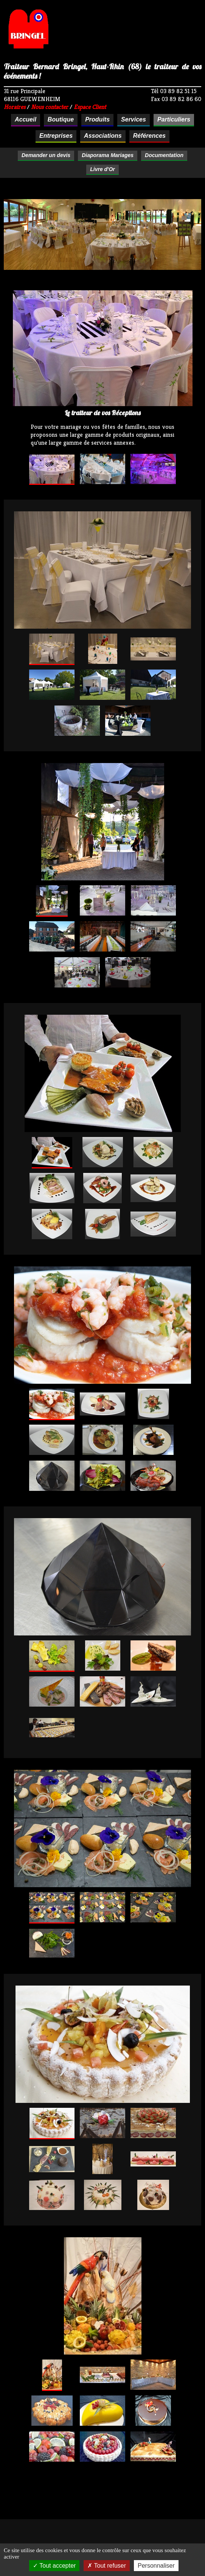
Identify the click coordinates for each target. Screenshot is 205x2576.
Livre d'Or (102, 169)
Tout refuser (106, 2565)
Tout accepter (54, 2565)
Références (149, 135)
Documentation (164, 155)
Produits (97, 119)
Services (133, 119)
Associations (103, 135)
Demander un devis (46, 155)
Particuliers (173, 119)
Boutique (61, 119)
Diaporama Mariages (108, 155)
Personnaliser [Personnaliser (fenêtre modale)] (156, 2565)
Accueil (25, 119)
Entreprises (56, 135)
